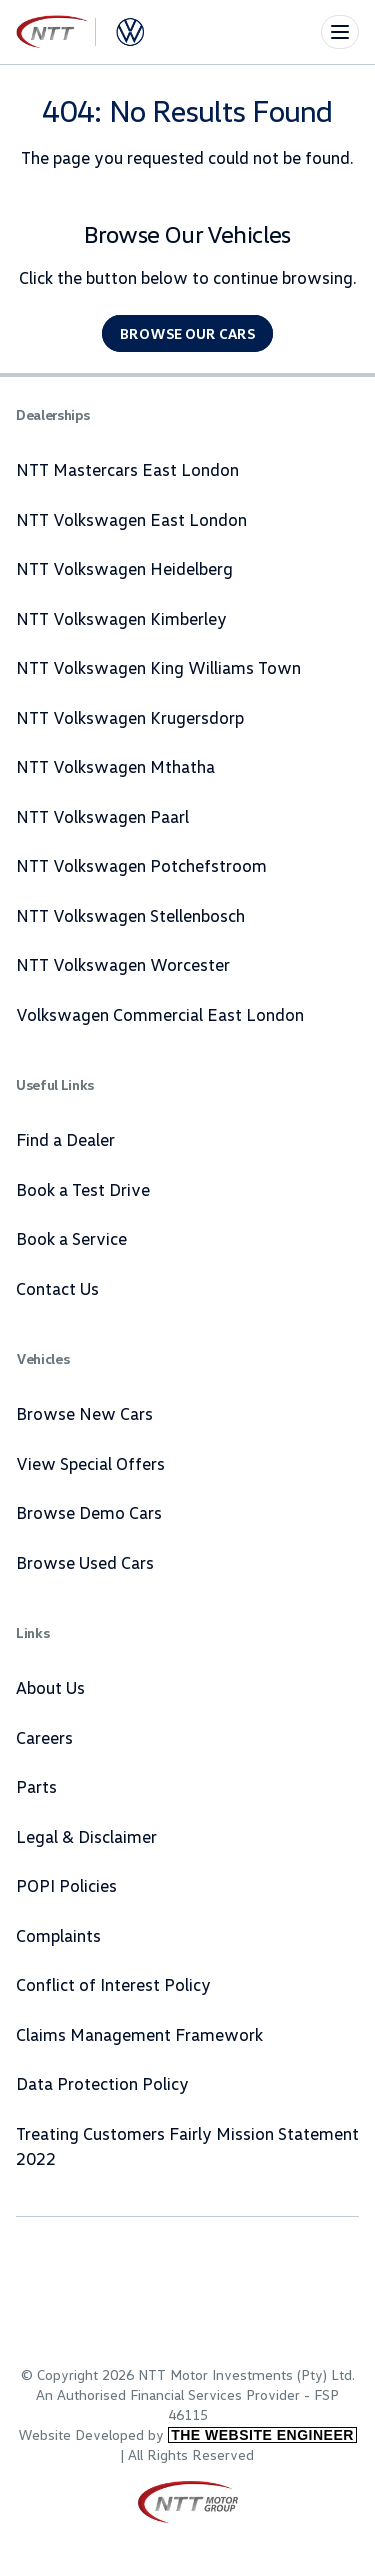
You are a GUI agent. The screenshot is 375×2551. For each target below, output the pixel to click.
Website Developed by (187, 2434)
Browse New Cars (84, 1413)
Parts (36, 1786)
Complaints (58, 1935)
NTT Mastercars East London (127, 469)
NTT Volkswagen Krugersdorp (130, 717)
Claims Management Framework (139, 2034)
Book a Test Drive (83, 1189)
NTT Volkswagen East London (131, 519)
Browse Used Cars (85, 1562)
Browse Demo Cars (89, 1512)
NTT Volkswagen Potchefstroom (141, 865)
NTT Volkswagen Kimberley (121, 618)
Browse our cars (187, 333)
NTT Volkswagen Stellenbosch (130, 915)
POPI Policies (66, 1885)
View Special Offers (90, 1463)
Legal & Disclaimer (86, 1836)
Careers (44, 1737)
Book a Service (71, 1238)
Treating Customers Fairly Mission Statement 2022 (187, 2146)
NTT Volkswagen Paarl (102, 816)
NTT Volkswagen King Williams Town (158, 667)
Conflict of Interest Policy (113, 1984)
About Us (50, 1687)
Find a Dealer (65, 1139)
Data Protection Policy (102, 2083)
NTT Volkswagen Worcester (123, 964)
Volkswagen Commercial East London (160, 1014)
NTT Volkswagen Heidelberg (124, 568)
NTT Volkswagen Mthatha (115, 766)
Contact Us (57, 1288)
